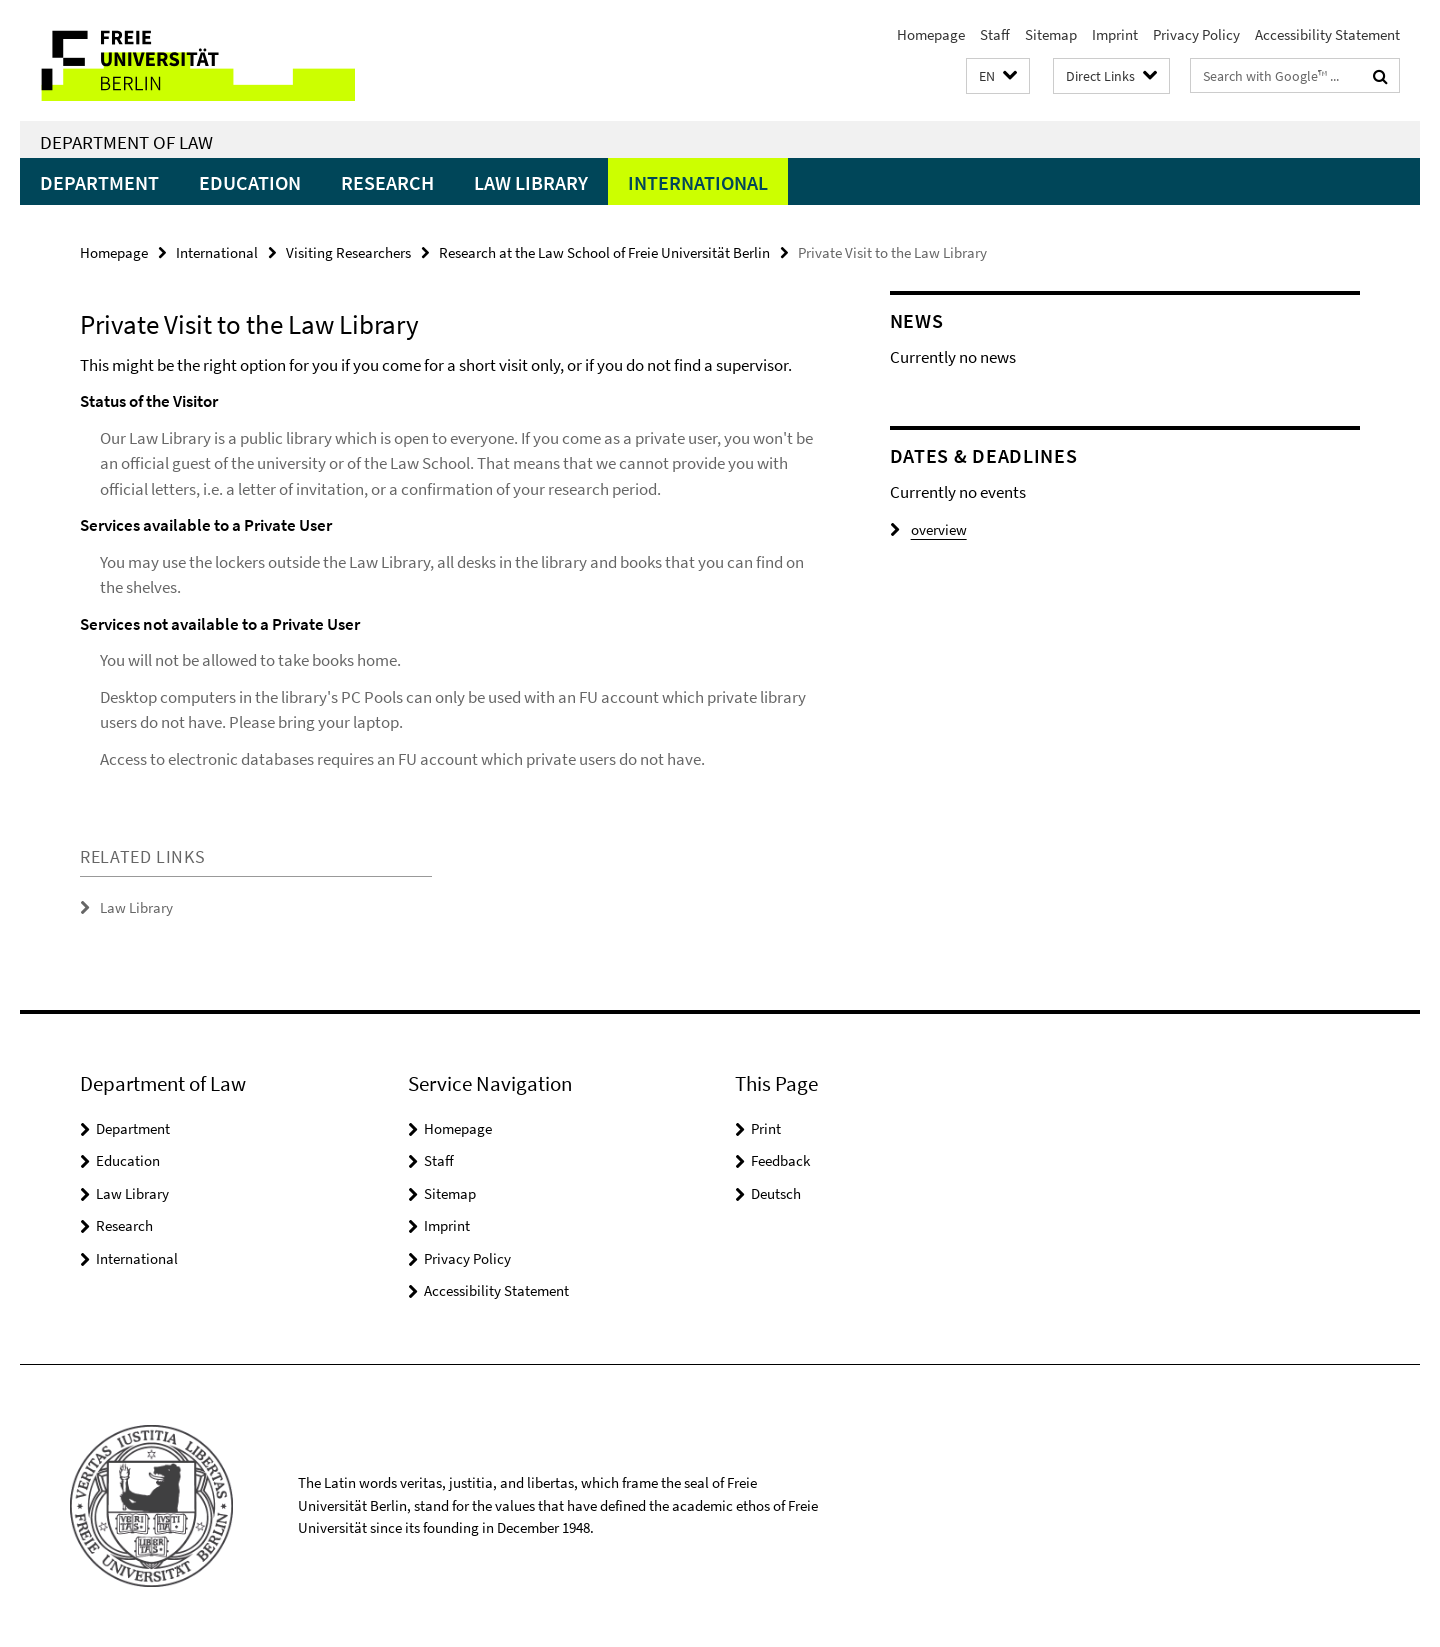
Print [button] (766, 1128)
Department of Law (126, 142)
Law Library (531, 182)
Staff (995, 34)
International (698, 182)
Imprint (1115, 34)
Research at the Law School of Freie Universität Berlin (604, 252)
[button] (998, 76)
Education (250, 182)
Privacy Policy (1196, 34)
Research (387, 182)
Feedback (780, 1160)
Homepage (931, 34)
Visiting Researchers (348, 252)
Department (99, 182)
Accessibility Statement (1327, 34)
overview (928, 529)
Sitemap (1051, 34)
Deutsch (776, 1193)
